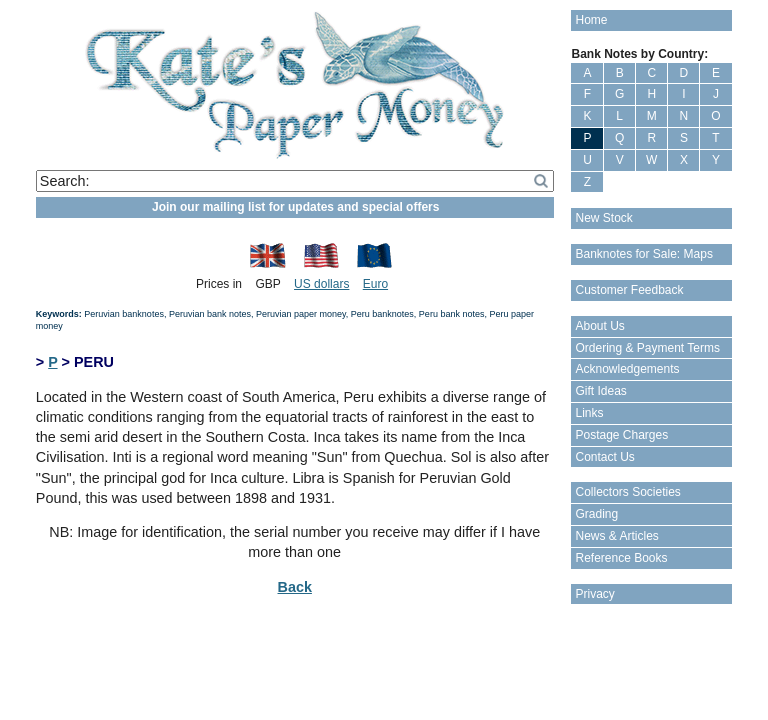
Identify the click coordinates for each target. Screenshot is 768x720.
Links (589, 413)
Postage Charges (621, 435)
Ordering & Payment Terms (647, 348)
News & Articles (616, 536)
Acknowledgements (627, 369)
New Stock (603, 218)
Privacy (594, 594)
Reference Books (621, 558)
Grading (596, 514)
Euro (375, 284)
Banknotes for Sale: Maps (643, 254)
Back (295, 587)
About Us (599, 326)
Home (591, 20)
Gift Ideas (600, 391)
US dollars (321, 284)
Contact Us (604, 457)
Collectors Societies (627, 492)
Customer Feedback (629, 290)
